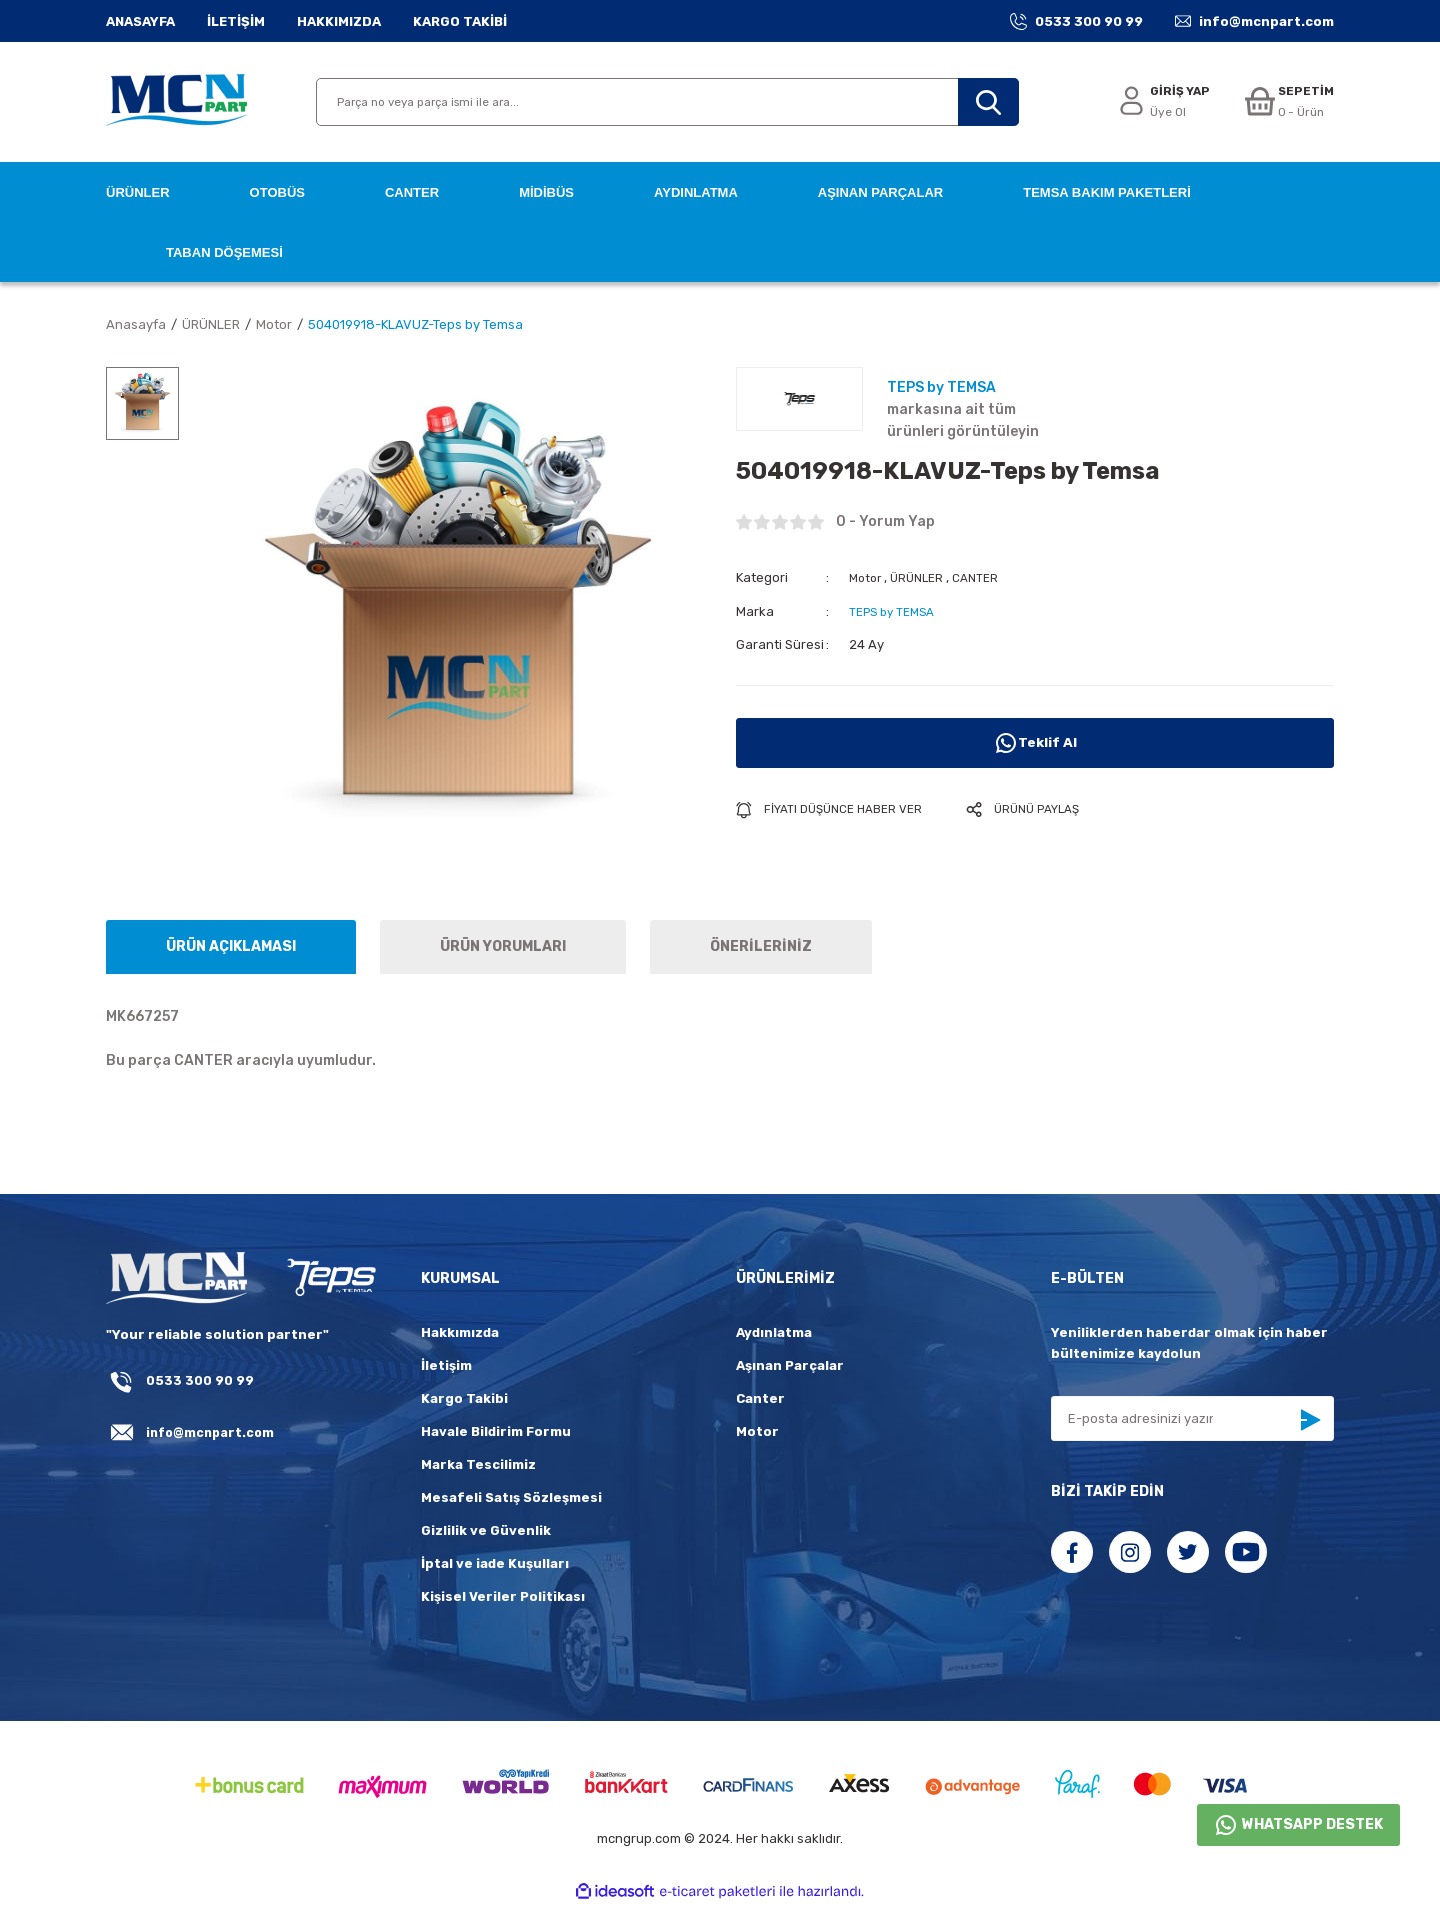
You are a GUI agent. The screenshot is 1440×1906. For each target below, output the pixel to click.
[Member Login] (1156, 102)
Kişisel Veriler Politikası (503, 1596)
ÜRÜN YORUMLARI (503, 946)
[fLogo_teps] (330, 1279)
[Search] (667, 102)
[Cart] (1286, 102)
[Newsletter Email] (1192, 1418)
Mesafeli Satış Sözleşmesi (511, 1497)
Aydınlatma (774, 1332)
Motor (867, 577)
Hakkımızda (460, 1332)
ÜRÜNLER (923, 577)
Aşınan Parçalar (790, 1365)
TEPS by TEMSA (896, 610)
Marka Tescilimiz (478, 1464)
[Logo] (176, 102)
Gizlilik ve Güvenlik (486, 1530)
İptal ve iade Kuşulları (495, 1563)
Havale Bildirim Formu (496, 1431)
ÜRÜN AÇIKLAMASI (231, 946)
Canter (760, 1398)
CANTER (986, 577)
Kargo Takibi (464, 1398)
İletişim (446, 1365)
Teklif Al (1035, 742)
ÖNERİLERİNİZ (761, 946)
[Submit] (1310, 1420)
